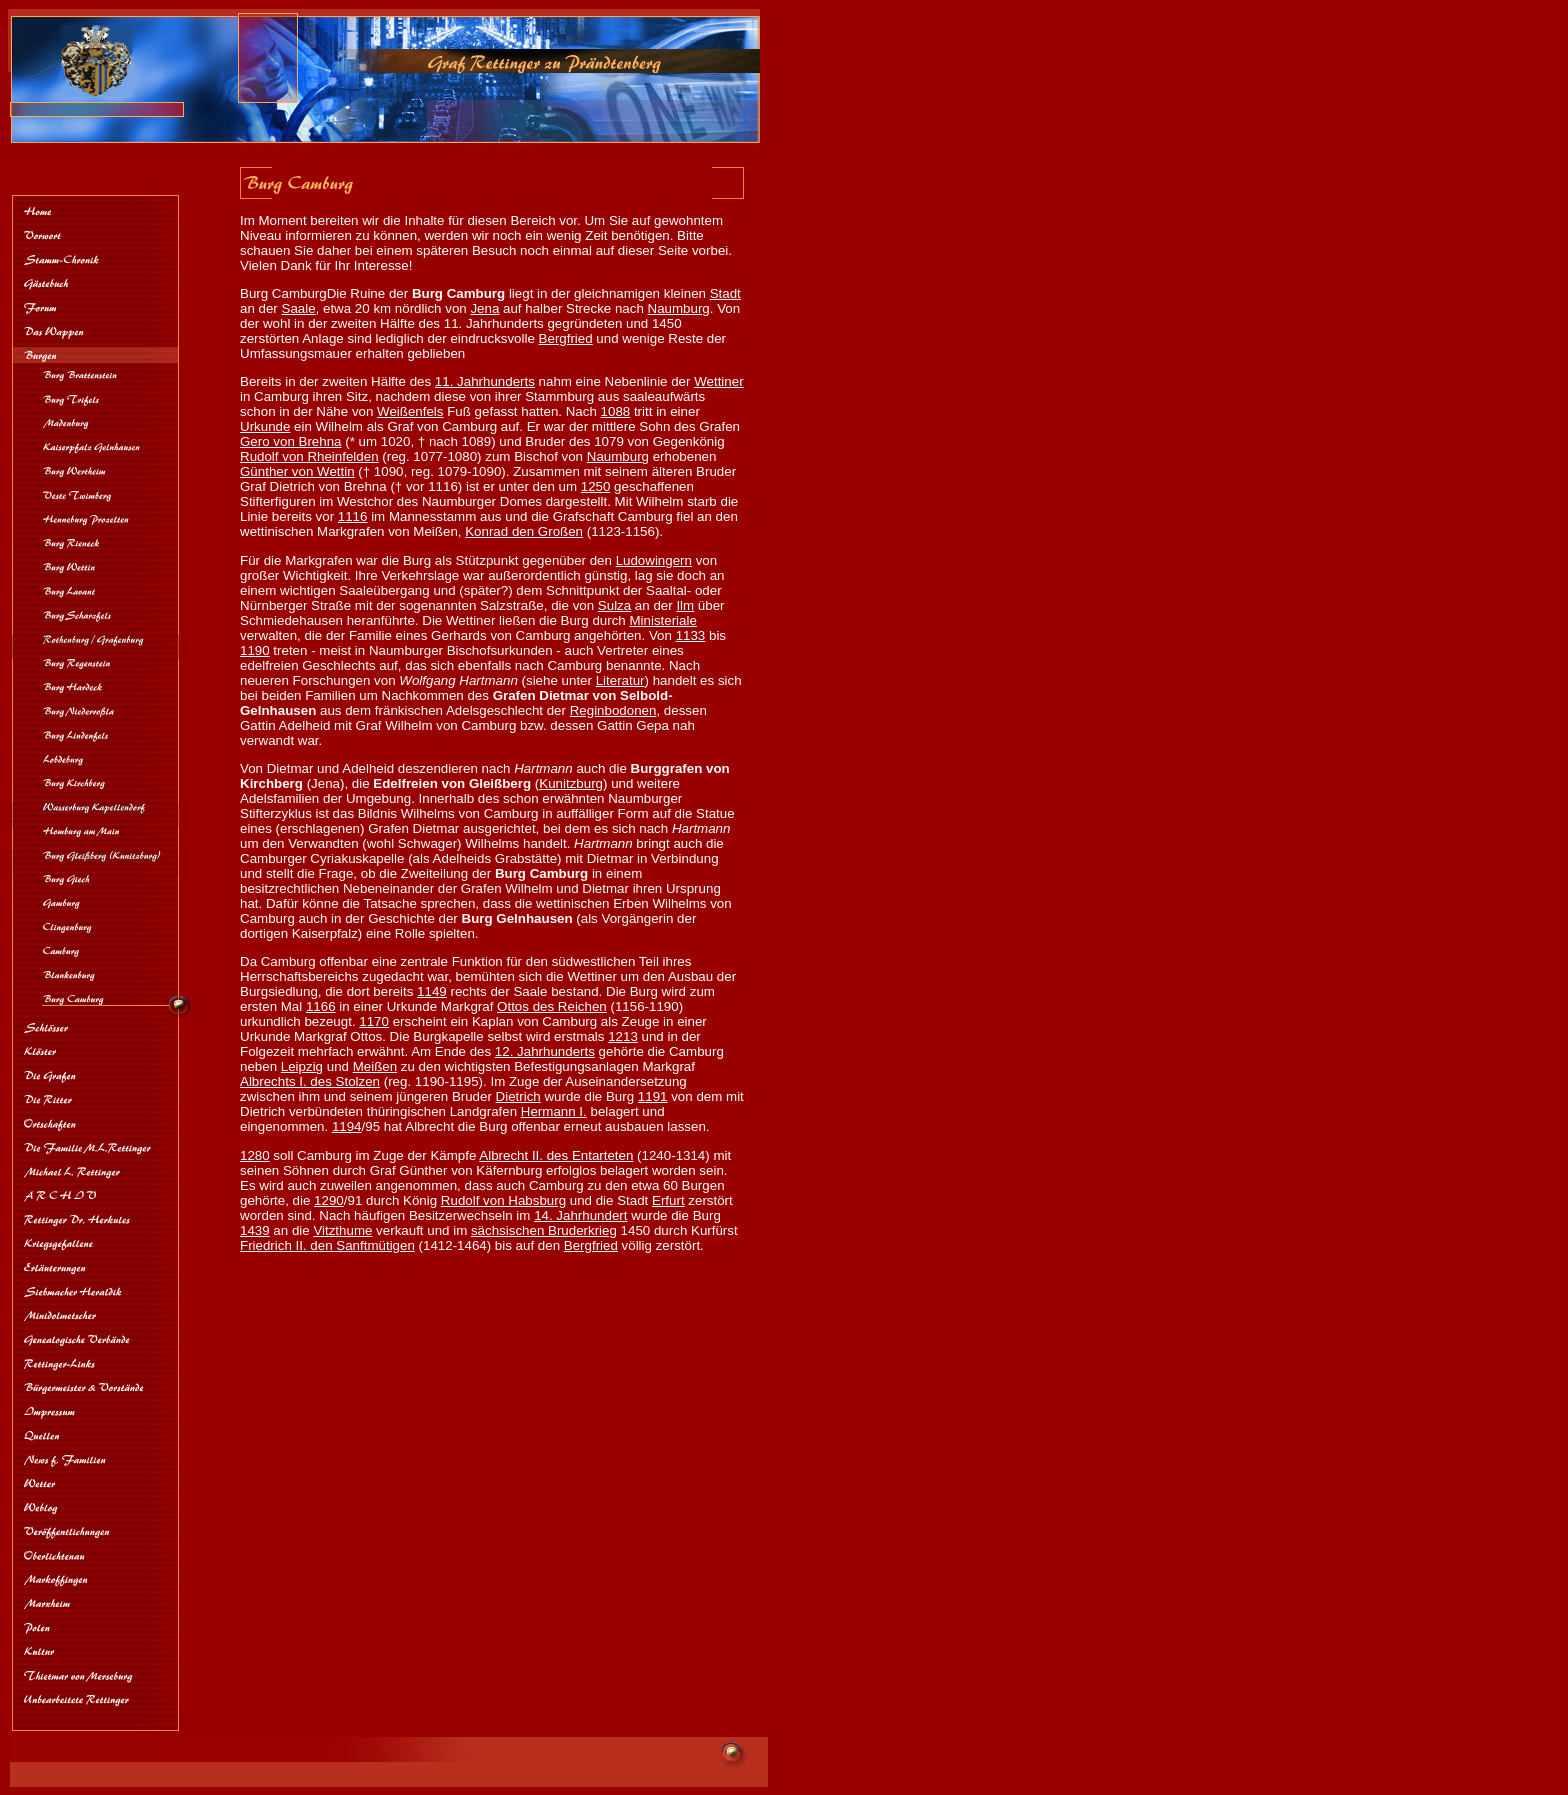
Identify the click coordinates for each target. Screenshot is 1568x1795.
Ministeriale (662, 620)
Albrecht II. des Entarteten (556, 1155)
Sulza (614, 605)
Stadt (725, 293)
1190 (255, 650)
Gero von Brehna (291, 441)
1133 (691, 635)
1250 (596, 486)
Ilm (685, 605)
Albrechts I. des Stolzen (310, 1081)
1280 (255, 1155)
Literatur (620, 680)
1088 (616, 411)
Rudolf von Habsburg (503, 1200)
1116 (353, 516)
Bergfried (566, 338)
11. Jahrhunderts (485, 381)
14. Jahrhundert (580, 1215)
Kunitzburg (571, 783)
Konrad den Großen (524, 531)
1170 (374, 1021)
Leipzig (302, 1066)
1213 (623, 1036)
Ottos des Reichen (552, 1006)
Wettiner (718, 381)
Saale (299, 308)
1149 (432, 991)
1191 (653, 1096)
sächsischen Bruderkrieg (544, 1230)
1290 (329, 1200)
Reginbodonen (613, 710)
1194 (347, 1126)
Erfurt (668, 1200)
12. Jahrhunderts (545, 1051)
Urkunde (265, 426)
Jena (484, 308)
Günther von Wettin (297, 471)
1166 (321, 1006)
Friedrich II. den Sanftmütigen (327, 1245)
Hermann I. (554, 1111)
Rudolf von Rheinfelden (309, 456)
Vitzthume (342, 1230)
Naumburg (679, 308)
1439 (255, 1230)
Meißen (375, 1066)
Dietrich (518, 1096)
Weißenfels (410, 411)
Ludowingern (654, 560)
